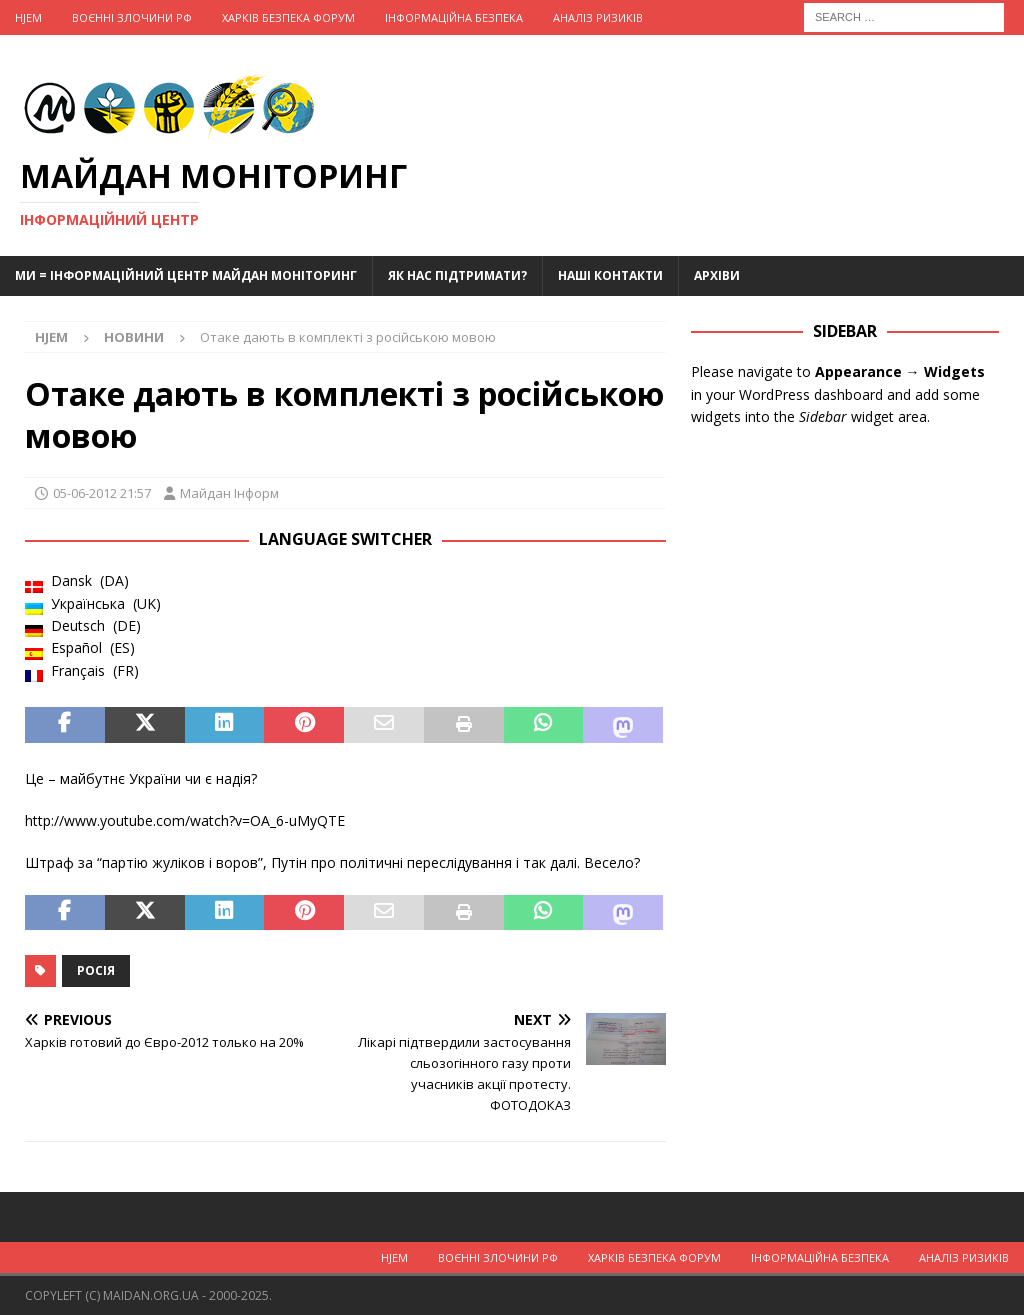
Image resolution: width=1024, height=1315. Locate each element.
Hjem (28, 17)
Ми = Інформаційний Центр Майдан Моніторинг (186, 275)
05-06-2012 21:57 (102, 493)
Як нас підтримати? (457, 275)
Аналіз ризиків (598, 17)
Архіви (717, 275)
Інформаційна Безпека (454, 17)
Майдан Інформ (229, 493)
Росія (96, 970)
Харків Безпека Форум (288, 17)
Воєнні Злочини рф (132, 17)
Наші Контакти (610, 275)
